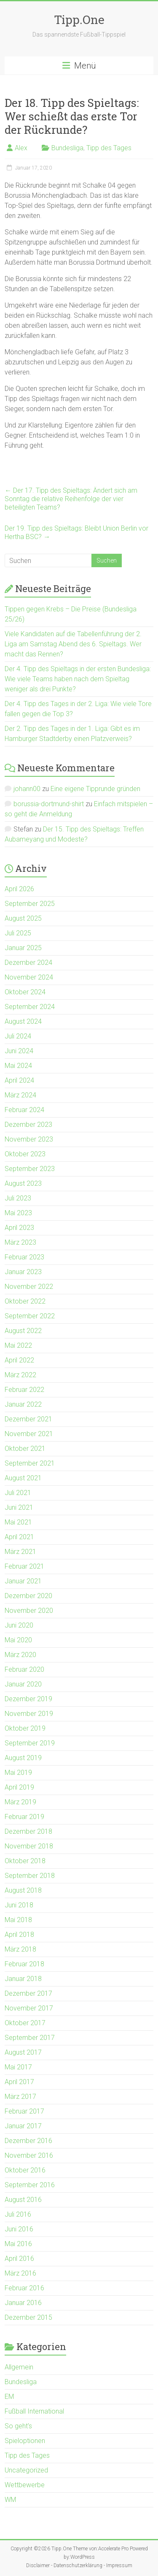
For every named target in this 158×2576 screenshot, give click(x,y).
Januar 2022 (23, 1404)
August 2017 (23, 2052)
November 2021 (29, 1434)
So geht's (18, 2426)
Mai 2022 (18, 1345)
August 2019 (23, 1758)
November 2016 (29, 2155)
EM (9, 2397)
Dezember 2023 (28, 1125)
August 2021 (23, 1478)
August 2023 (23, 1183)
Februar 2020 (24, 1669)
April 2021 (19, 1537)
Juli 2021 (18, 1493)
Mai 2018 (18, 1920)
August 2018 (23, 1890)
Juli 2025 (18, 933)
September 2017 (30, 2038)
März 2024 (20, 1095)
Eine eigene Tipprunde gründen (95, 789)
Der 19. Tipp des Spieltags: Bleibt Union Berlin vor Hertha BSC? (76, 532)
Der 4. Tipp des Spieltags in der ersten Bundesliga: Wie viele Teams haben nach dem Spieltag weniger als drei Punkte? (78, 679)
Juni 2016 (19, 2229)
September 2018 (30, 1876)
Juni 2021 (19, 1507)
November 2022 (29, 1287)
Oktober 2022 (25, 1301)
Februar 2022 (24, 1390)
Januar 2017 (23, 2126)
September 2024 (30, 1007)
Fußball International (34, 2411)
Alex (21, 148)
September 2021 (30, 1463)
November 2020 (29, 1611)
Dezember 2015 (28, 2317)
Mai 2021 (18, 1522)
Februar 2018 (24, 1964)
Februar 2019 (24, 1817)
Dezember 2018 (28, 1831)
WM (10, 2500)
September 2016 (30, 2185)
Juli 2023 (18, 1198)
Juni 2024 (19, 1051)
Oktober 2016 (25, 2170)
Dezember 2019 (28, 1699)
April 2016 (19, 2259)
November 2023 (29, 1139)
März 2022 (20, 1375)
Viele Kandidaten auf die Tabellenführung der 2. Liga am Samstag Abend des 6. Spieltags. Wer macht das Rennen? (73, 644)
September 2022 (30, 1316)
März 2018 (20, 1949)
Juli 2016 (18, 2214)
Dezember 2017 (28, 1993)
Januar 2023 (23, 1272)
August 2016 (23, 2200)
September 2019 (30, 1743)
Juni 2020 (19, 1625)
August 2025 (23, 918)
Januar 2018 (23, 1979)
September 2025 (30, 904)
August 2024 (23, 1021)
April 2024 (19, 1080)
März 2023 (20, 1242)
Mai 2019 (18, 1773)
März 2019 (20, 1802)
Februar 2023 (24, 1257)
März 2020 (20, 1655)
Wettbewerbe (25, 2485)
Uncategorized (26, 2470)
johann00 (26, 789)
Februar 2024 (24, 1110)
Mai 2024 (18, 1066)
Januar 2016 (23, 2303)
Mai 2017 (18, 2067)
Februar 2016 (24, 2288)
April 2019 (19, 1787)
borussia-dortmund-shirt (48, 804)
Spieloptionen (25, 2441)
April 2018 (19, 1935)
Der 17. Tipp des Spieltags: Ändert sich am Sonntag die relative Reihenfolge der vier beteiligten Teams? (71, 498)
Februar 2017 (24, 2111)
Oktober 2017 (25, 2023)
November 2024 (29, 977)
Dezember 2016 (28, 2141)
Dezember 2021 (28, 1419)
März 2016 (20, 2273)
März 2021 (20, 1552)
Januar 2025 (23, 948)
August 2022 (23, 1331)
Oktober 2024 (25, 992)
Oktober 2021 (25, 1449)
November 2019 (29, 1714)
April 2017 (19, 2082)
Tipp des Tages (108, 148)
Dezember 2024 (28, 963)
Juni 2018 (19, 1905)
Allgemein (19, 2367)
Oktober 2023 (25, 1154)
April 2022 (19, 1360)
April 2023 (19, 1228)
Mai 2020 (18, 1640)
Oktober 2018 (25, 1861)
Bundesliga (67, 148)
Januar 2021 (23, 1581)
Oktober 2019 (25, 1728)
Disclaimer (38, 2565)
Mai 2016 (18, 2244)
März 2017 (20, 2097)
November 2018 (29, 1846)
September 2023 (30, 1169)
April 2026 (19, 889)
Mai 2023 (18, 1213)
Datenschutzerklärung (78, 2565)
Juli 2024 (18, 1036)
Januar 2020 (23, 1684)
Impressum (119, 2565)
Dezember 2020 (28, 1596)
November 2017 (29, 2008)
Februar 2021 (24, 1566)
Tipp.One (79, 19)
